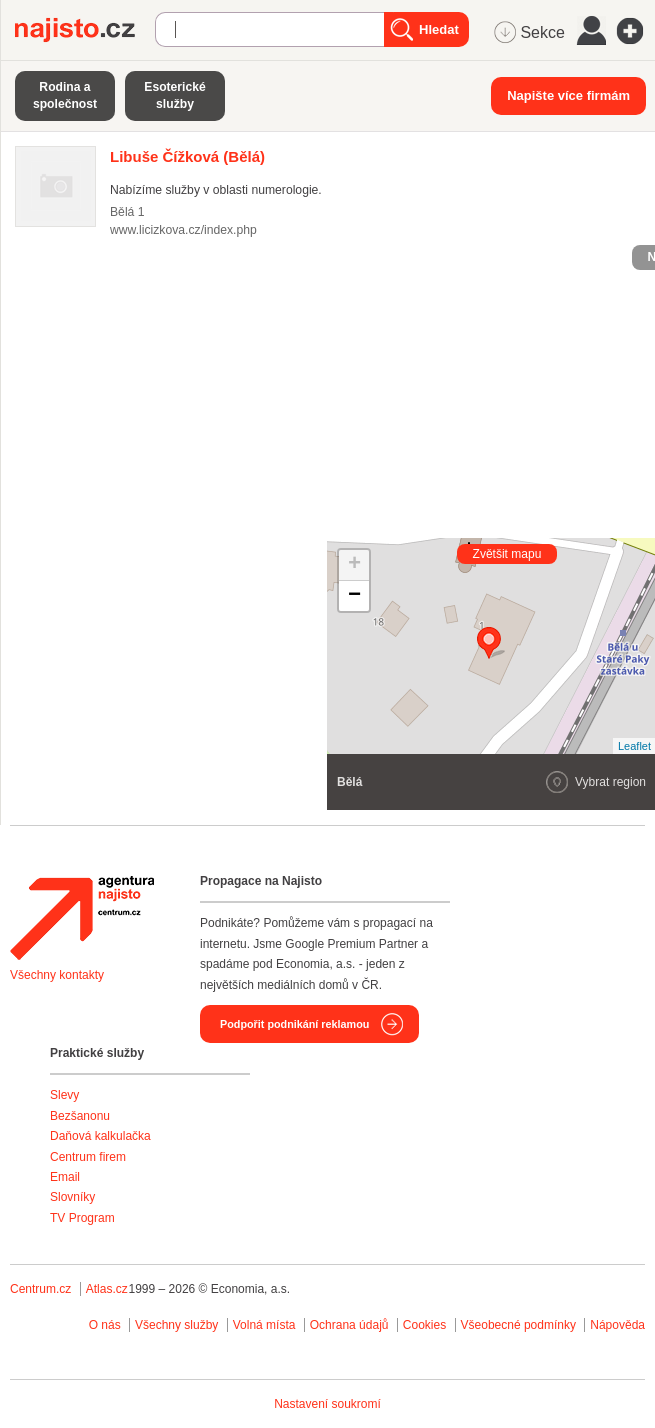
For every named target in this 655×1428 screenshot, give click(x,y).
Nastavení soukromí (327, 1404)
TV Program (82, 1218)
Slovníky (72, 1197)
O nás (105, 1325)
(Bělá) (187, 156)
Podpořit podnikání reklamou (294, 1024)
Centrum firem (88, 1157)
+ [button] (354, 565)
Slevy (64, 1095)
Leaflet (634, 746)
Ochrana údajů (349, 1325)
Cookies (424, 1325)
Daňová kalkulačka (100, 1136)
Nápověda (617, 1325)
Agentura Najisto (82, 918)
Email (65, 1177)
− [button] (354, 596)
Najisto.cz (85, 30)
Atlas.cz (107, 1289)
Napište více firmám (568, 95)
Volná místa (264, 1325)
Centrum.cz (40, 1289)
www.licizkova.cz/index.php (183, 230)
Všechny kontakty (57, 975)
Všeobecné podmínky (518, 1325)
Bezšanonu (80, 1116)
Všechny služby (178, 1325)
